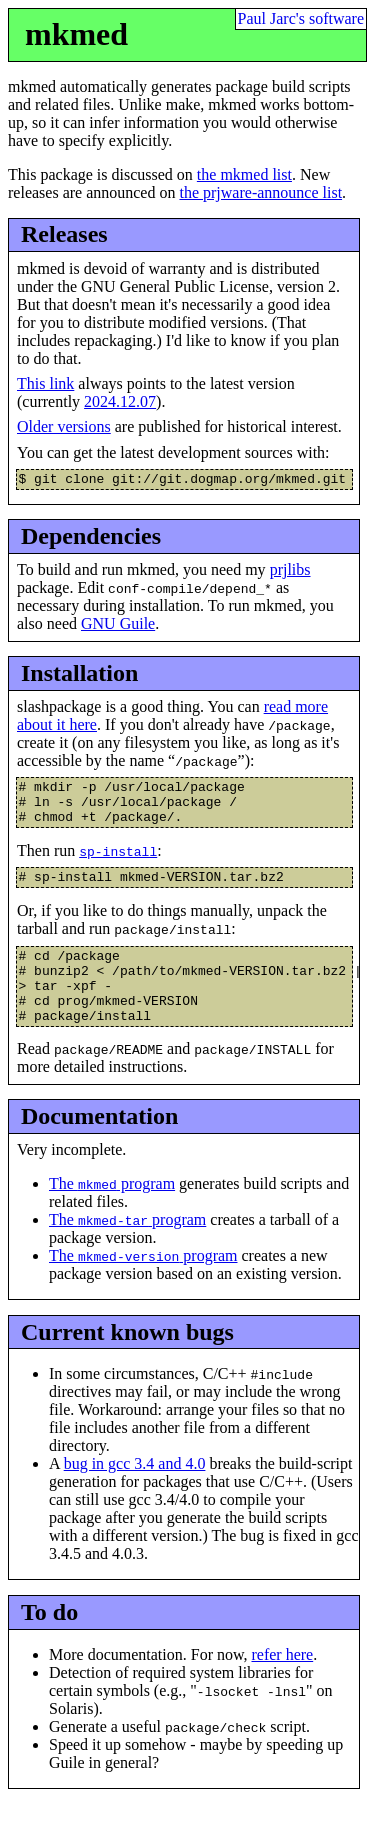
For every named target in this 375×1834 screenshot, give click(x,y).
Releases (64, 234)
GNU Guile (118, 626)
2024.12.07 (120, 401)
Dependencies (91, 539)
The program (112, 1214)
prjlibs (290, 572)
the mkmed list (244, 174)
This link (45, 383)
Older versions (64, 426)
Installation (79, 676)
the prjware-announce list (260, 192)
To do (49, 1643)
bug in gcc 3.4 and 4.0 (135, 1494)
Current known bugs (127, 1362)
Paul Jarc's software (301, 18)
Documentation (99, 1147)
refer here (282, 1684)
